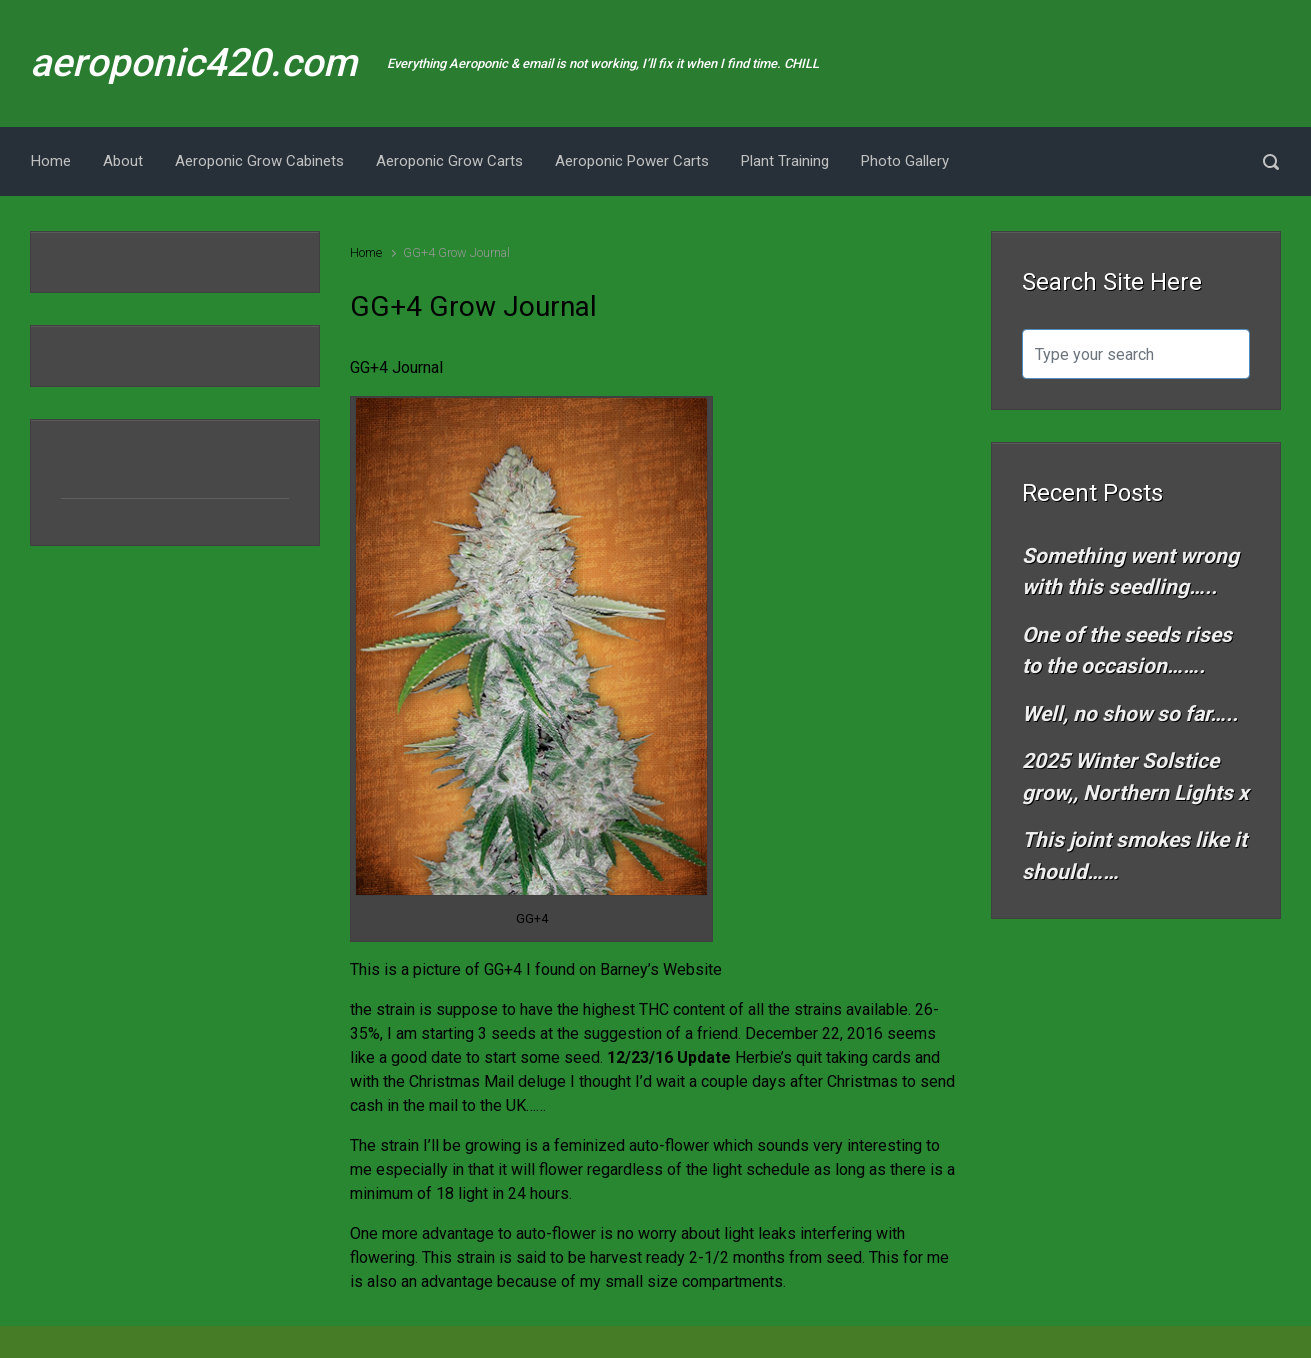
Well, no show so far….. (1130, 714)
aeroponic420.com (193, 63)
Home (366, 252)
